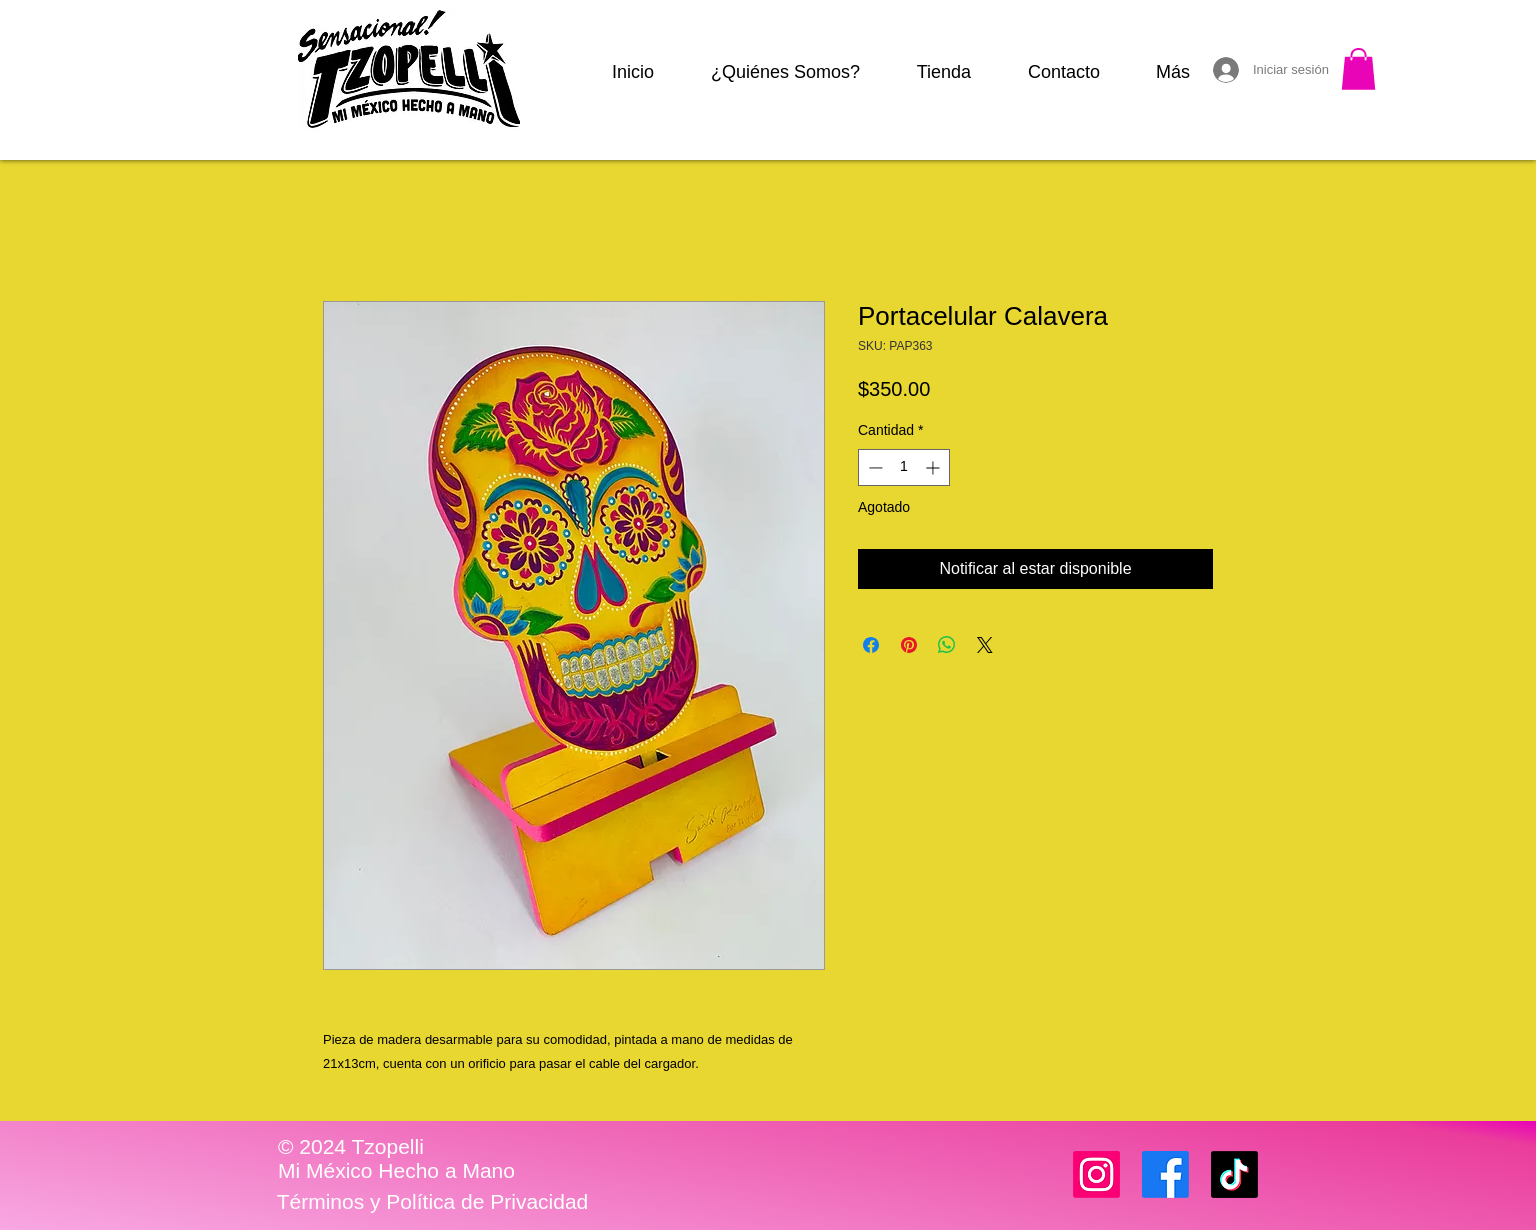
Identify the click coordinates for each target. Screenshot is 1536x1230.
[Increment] (934, 467)
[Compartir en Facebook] (871, 645)
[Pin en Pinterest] (909, 645)
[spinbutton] (904, 467)
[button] (1358, 69)
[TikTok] (1234, 1174)
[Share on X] (985, 645)
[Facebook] (1165, 1174)
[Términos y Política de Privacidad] (432, 1202)
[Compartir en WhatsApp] (947, 645)
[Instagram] (1096, 1174)
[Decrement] (873, 467)
